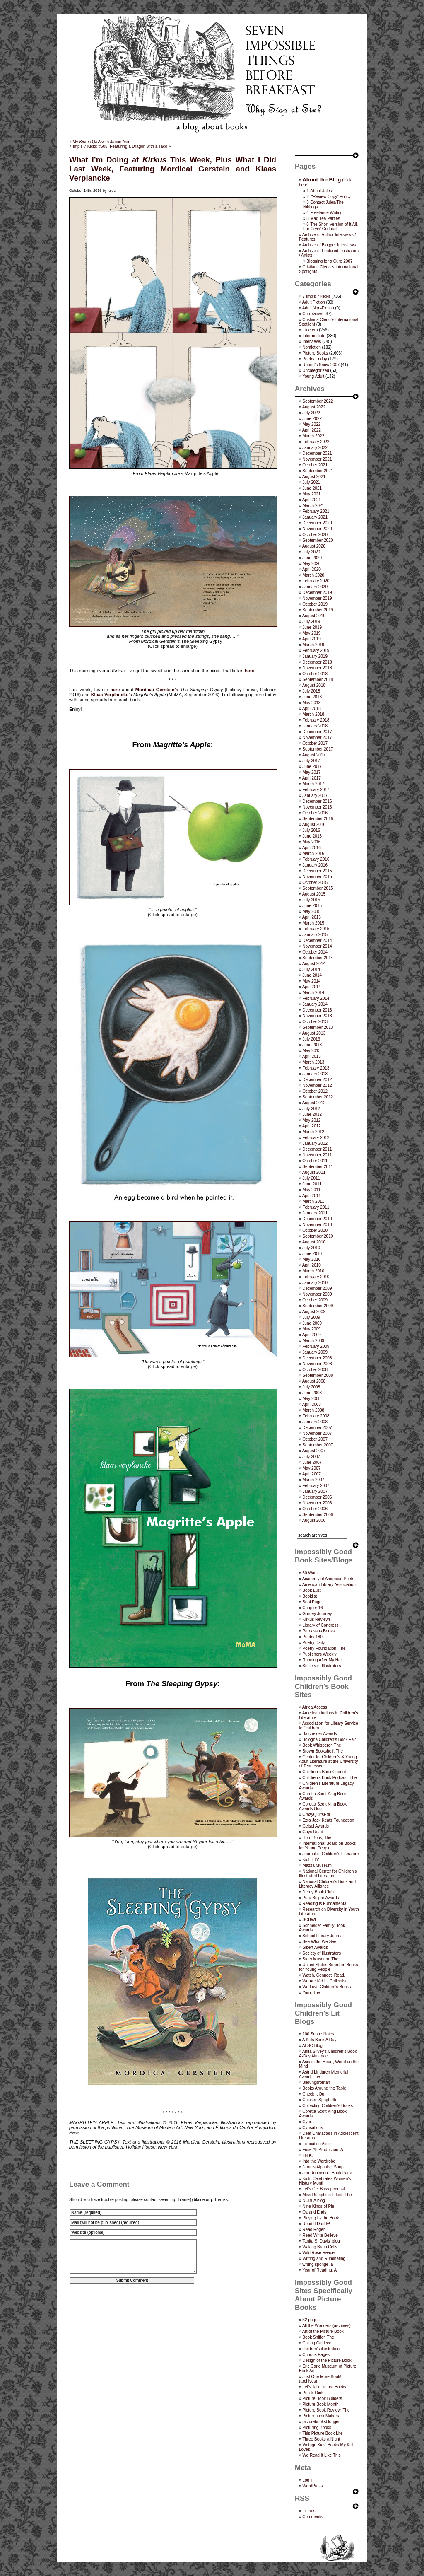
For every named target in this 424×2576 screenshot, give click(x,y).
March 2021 (313, 505)
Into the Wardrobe (318, 2161)
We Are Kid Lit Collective (324, 1981)
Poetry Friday (314, 359)
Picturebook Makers (320, 2416)
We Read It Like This (321, 2455)
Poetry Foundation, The (323, 1648)
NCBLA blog (313, 2200)
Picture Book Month (320, 2404)
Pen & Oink (312, 2392)
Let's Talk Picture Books (324, 2387)
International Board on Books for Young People (327, 1845)
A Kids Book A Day (319, 2040)
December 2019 (317, 592)
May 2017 (311, 772)
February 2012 (315, 1137)
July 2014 (311, 969)
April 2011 (311, 1195)
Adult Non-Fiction (318, 308)
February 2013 (315, 1068)
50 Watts (310, 1573)
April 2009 (311, 1335)
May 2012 (311, 1120)
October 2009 (315, 1300)
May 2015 (311, 911)
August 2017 (313, 755)
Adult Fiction (313, 302)
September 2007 (317, 1445)
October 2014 (315, 952)
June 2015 (312, 905)
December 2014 (317, 940)
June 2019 (312, 627)
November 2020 (317, 528)
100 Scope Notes (318, 2034)
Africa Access (314, 1707)
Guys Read (312, 1832)
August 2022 (313, 407)
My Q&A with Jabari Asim (101, 142)
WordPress (312, 2486)
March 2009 (313, 1340)
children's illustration (321, 2349)
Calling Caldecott (318, 2343)
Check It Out (313, 2094)
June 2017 (312, 766)
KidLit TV (310, 1859)
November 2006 (317, 1503)
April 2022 (311, 430)
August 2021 (313, 476)
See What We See (319, 1941)
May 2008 (311, 1398)
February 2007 (315, 1485)
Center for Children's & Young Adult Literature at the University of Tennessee (328, 1761)
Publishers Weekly (319, 1654)
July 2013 (311, 1039)
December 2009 (317, 1288)
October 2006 (315, 1508)
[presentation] (132, 2316)
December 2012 (317, 1079)
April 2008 (311, 1404)
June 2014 (312, 975)
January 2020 (315, 586)
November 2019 (317, 598)
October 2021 (315, 465)
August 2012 (313, 1103)
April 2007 (311, 1474)
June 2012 (312, 1114)
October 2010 (315, 1230)
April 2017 (311, 778)
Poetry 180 (312, 1636)
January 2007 (315, 1491)
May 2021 (311, 494)
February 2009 (315, 1346)
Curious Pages (316, 2354)
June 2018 (312, 697)
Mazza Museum (317, 1865)
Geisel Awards (315, 1826)
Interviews (311, 341)
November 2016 (317, 807)
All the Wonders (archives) (326, 2325)
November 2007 (317, 1433)
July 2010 (311, 1248)
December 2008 (317, 1358)
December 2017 (317, 731)
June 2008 (312, 1393)
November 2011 (317, 1155)
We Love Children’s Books (326, 1987)
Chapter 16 (312, 1607)
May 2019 (311, 633)
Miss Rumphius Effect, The (327, 2194)
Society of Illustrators (321, 1665)
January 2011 (315, 1213)
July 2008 (311, 1387)
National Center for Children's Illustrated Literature (328, 1873)
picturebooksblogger (321, 2421)
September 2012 (317, 1097)
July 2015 (311, 900)
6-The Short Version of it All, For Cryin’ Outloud (330, 226)
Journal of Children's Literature (330, 1854)
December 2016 (317, 801)
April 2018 (311, 708)
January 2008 (315, 1422)
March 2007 (313, 1480)
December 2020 (317, 523)
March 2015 (313, 923)
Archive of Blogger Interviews (329, 245)
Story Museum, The (320, 1959)
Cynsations (312, 2127)
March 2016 (313, 853)
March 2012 (313, 1132)
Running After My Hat (322, 1660)
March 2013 (313, 1062)
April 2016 (311, 847)
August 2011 (313, 1172)
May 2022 (311, 424)
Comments (312, 2516)
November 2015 (317, 876)
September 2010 (317, 1236)
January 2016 (315, 865)
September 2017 (317, 749)
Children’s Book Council (324, 1772)
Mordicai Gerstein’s (156, 689)
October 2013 (315, 1021)
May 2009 (311, 1329)
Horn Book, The (316, 1837)
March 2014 (313, 992)
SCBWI (309, 1919)
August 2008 (313, 1381)
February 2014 (315, 998)
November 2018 (317, 668)
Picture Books (315, 353)
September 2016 (317, 818)
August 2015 (313, 894)
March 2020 (313, 575)
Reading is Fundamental (324, 1903)
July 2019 (311, 621)
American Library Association (329, 1584)
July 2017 (311, 760)
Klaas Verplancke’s (111, 694)
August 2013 (313, 1033)
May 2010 (311, 1259)
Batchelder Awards (319, 1733)
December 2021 (317, 453)
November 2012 (317, 1085)
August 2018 (313, 685)
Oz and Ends (314, 2212)
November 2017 (317, 737)
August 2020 (313, 546)
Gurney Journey (317, 1613)
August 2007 (313, 1451)
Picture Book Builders (322, 2398)
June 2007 (312, 1462)
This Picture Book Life (322, 2433)
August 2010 (313, 1242)
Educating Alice (316, 2143)
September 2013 (317, 1027)
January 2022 (315, 447)
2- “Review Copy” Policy (328, 196)
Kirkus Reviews (316, 1619)
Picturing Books (316, 2427)
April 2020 (311, 569)
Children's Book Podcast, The (329, 1777)
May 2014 (311, 981)
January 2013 (315, 1074)
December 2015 (317, 871)
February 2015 (315, 929)
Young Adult (313, 376)
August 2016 (313, 824)
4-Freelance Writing (324, 212)
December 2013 (317, 1010)
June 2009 (312, 1323)
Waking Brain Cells (319, 2247)
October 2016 (315, 813)
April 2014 (311, 987)
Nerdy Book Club (318, 1892)
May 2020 (311, 563)
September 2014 (317, 958)
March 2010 (313, 1271)
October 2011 (315, 1161)
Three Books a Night (321, 2439)
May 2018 (311, 702)
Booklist (309, 1596)
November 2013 (317, 1016)
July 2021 (311, 482)
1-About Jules (319, 190)
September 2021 (317, 470)
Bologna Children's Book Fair (329, 1739)
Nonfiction (311, 347)
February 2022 (315, 441)
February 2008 (315, 1416)
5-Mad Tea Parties (323, 218)
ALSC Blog (312, 2045)
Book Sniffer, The (318, 2337)
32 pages (310, 2320)
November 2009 (317, 1294)
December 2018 (317, 662)
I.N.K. (307, 2155)
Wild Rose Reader (319, 2252)
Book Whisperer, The (321, 1745)
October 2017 (315, 743)
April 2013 (311, 1056)
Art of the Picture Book (323, 2331)
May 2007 (311, 1468)
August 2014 (313, 963)
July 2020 (311, 552)
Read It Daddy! (316, 2223)
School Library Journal (323, 1936)
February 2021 (315, 511)
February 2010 (315, 1277)
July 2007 (311, 1456)
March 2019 (313, 644)
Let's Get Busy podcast (323, 2189)
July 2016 (311, 830)
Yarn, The (311, 1992)
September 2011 (317, 1166)
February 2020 (315, 581)
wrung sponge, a (317, 2264)
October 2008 (315, 1369)
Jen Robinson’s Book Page (327, 2172)
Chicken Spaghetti (319, 2100)
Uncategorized (315, 370)
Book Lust (311, 1590)
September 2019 (317, 610)
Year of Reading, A (319, 2270)
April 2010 (311, 1265)
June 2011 (312, 1184)
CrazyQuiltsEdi (316, 1814)
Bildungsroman (316, 2082)
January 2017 (315, 795)
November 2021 (317, 459)
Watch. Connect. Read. (323, 1975)
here (249, 670)
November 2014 (317, 946)
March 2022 (313, 436)
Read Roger (313, 2229)
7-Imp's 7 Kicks (316, 296)
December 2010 (317, 1219)
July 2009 (311, 1317)
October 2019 (315, 604)
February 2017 (315, 789)
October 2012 (315, 1091)
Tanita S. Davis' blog (321, 2241)
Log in (307, 2480)
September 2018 (317, 679)
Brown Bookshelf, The (322, 1751)
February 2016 (315, 859)
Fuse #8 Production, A (322, 2149)
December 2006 (317, 1497)
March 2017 (313, 784)
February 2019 (315, 650)
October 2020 (315, 534)
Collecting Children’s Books (327, 2105)
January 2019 (315, 656)
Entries (308, 2510)
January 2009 (315, 1352)
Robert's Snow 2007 (321, 364)
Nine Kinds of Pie (318, 2206)
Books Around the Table (324, 2088)
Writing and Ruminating (323, 2258)
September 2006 (317, 1514)
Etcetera (310, 330)
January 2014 (315, 1004)
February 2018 (315, 720)
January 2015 (315, 934)
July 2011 (311, 1178)
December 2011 (317, 1149)
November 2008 (317, 1364)
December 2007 (317, 1427)
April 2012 (311, 1126)
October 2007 (315, 1439)
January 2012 (315, 1143)
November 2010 (317, 1224)
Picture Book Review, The (325, 2410)
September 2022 (317, 401)
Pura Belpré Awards (320, 1897)
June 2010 (312, 1253)
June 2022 (312, 418)
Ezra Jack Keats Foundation (328, 1820)
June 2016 (312, 836)
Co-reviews (312, 313)
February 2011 (315, 1207)
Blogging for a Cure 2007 (329, 261)
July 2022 (311, 412)
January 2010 (315, 1282)
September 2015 (317, 888)
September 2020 (317, 540)
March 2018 (313, 714)
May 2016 (311, 842)
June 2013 (312, 1045)
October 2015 (315, 882)
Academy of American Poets (328, 1579)
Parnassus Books (318, 1631)
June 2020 (312, 557)
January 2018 (315, 726)
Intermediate (313, 335)
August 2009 (313, 1311)
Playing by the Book (320, 2218)
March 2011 (313, 1201)
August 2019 (313, 615)
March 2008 (313, 1410)
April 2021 (311, 499)
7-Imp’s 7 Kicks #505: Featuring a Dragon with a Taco (118, 146)
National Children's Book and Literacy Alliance (327, 1883)
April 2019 (311, 639)
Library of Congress (320, 1625)
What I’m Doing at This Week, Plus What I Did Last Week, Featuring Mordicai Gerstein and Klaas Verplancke (172, 168)
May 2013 (311, 1050)
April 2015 (311, 917)
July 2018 (311, 691)
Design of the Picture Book (326, 2360)
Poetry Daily (313, 1642)
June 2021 (312, 488)
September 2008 (317, 1375)
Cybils (307, 2122)
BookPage (311, 1602)
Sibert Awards (315, 1947)
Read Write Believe (319, 2235)
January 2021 (315, 517)
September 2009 (317, 1306)
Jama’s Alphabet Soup (322, 2167)
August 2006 (313, 1520)
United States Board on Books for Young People (328, 1967)
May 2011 (311, 1190)
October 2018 (315, 673)
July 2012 (311, 1108)
